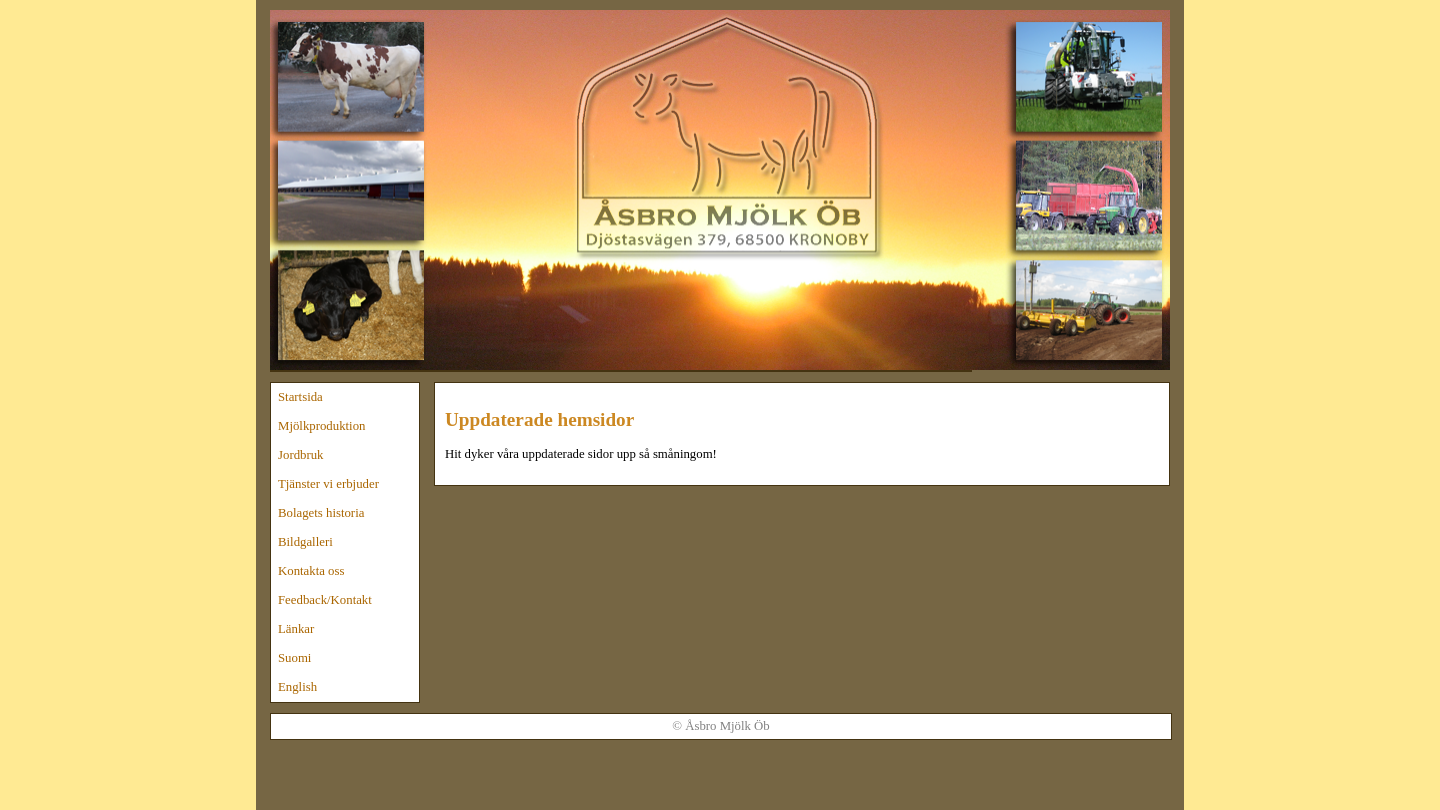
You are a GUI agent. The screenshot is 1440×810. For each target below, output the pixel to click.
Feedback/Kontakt (325, 600)
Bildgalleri (305, 542)
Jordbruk (301, 455)
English (297, 687)
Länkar (296, 629)
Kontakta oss (311, 571)
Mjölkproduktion (321, 426)
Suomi (294, 658)
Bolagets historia (321, 513)
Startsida (300, 397)
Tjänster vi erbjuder (328, 484)
